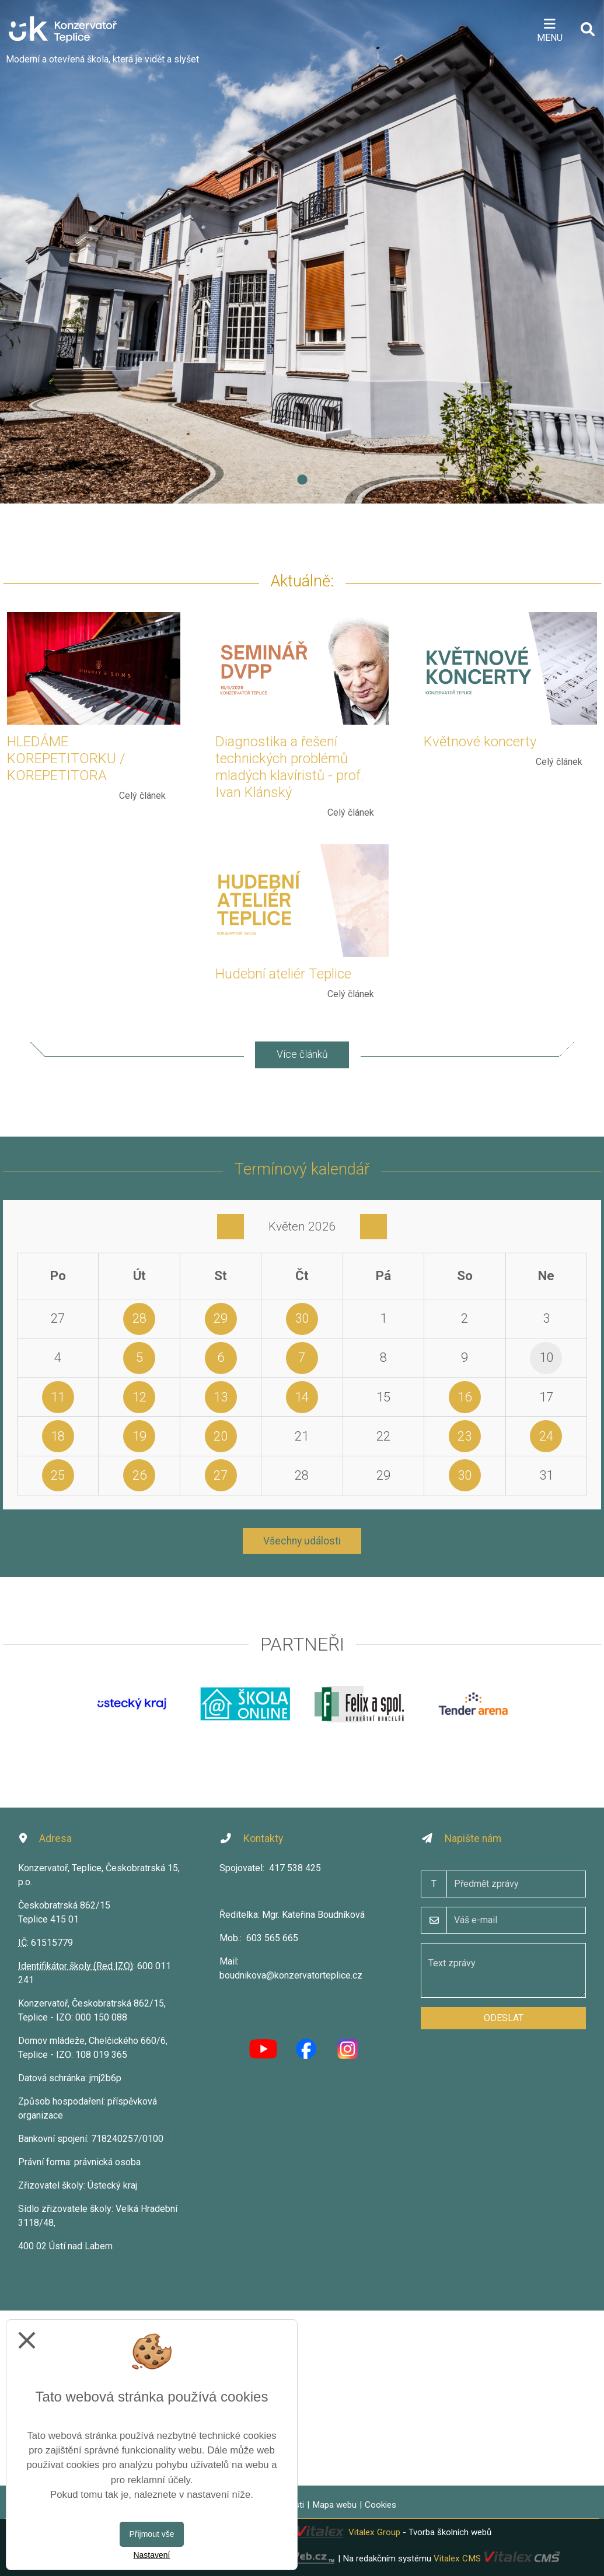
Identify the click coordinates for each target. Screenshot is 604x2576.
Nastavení (151, 2555)
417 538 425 (295, 1868)
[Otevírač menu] (549, 29)
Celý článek (142, 795)
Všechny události (302, 1541)
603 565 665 (272, 1938)
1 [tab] (302, 480)
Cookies (380, 2505)
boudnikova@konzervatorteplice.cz (290, 1975)
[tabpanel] (302, 252)
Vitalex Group (374, 2532)
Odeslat (503, 2017)
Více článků (302, 1054)
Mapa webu (334, 2505)
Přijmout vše (151, 2534)
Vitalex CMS (457, 2558)
